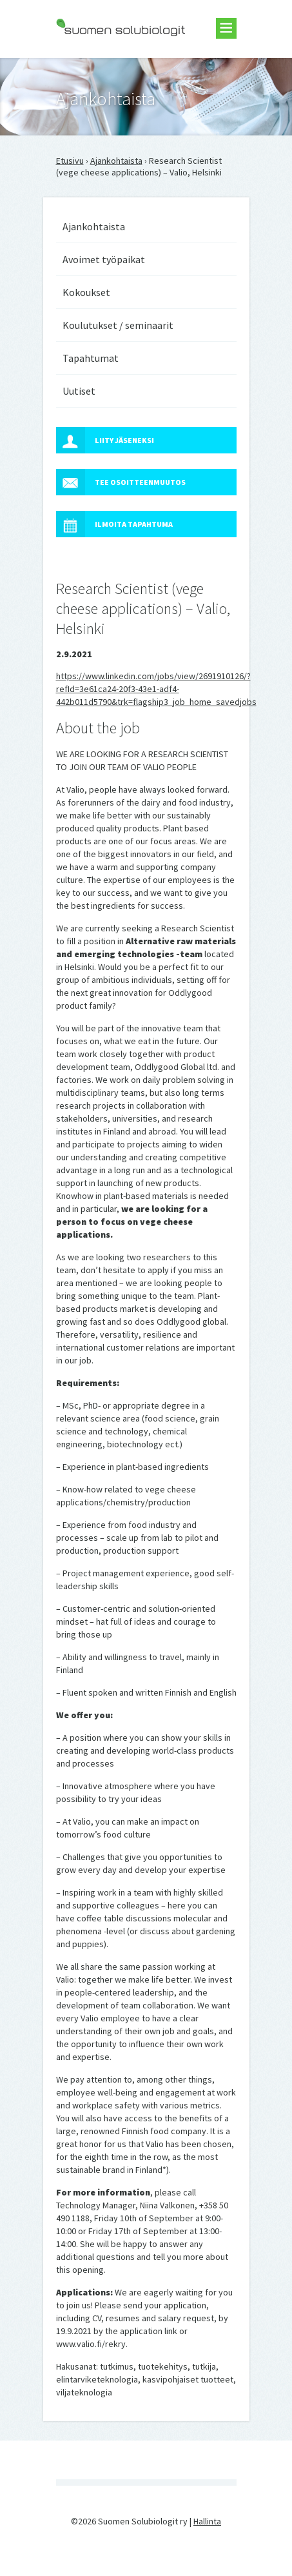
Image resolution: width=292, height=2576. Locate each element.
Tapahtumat (91, 358)
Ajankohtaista (116, 160)
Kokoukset (86, 292)
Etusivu (70, 160)
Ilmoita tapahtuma (114, 524)
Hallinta (207, 2521)
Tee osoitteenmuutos (121, 482)
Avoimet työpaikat (104, 259)
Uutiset (79, 390)
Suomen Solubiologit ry (101, 62)
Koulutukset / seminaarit (118, 325)
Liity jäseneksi (105, 440)
